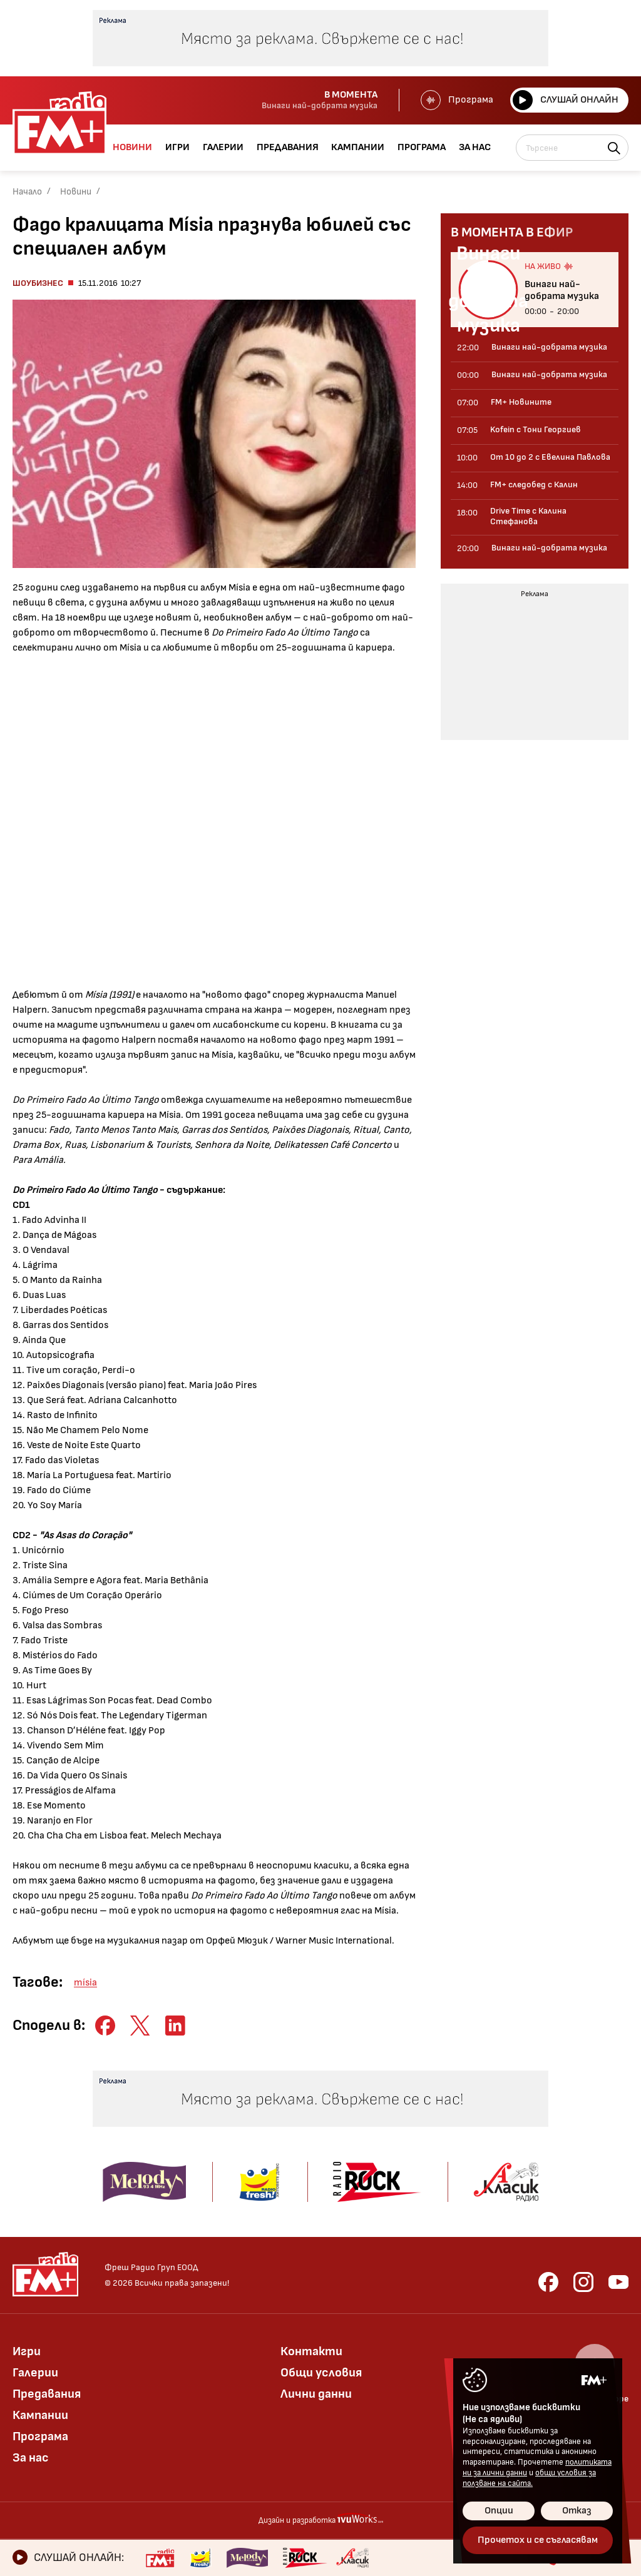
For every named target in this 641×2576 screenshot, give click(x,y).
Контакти (311, 2351)
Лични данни (316, 2393)
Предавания (47, 2393)
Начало (27, 192)
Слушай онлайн (565, 100)
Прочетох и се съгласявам (538, 2540)
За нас (31, 2457)
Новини (75, 192)
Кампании (40, 2415)
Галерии (35, 2372)
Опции (499, 2511)
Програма (457, 100)
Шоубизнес (38, 283)
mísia (85, 1983)
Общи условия (321, 2372)
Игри (27, 2351)
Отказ (577, 2511)
